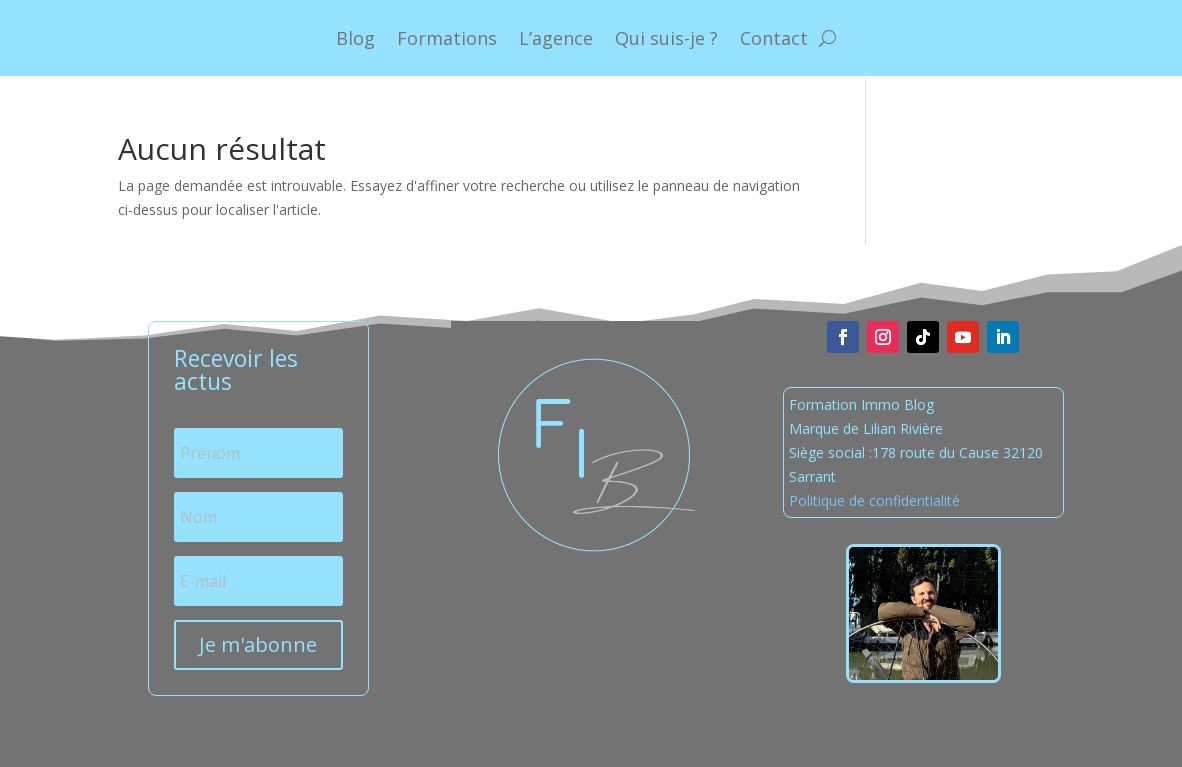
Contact (774, 38)
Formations (447, 38)
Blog (355, 38)
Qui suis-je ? (666, 38)
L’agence (556, 38)
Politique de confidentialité (874, 500)
